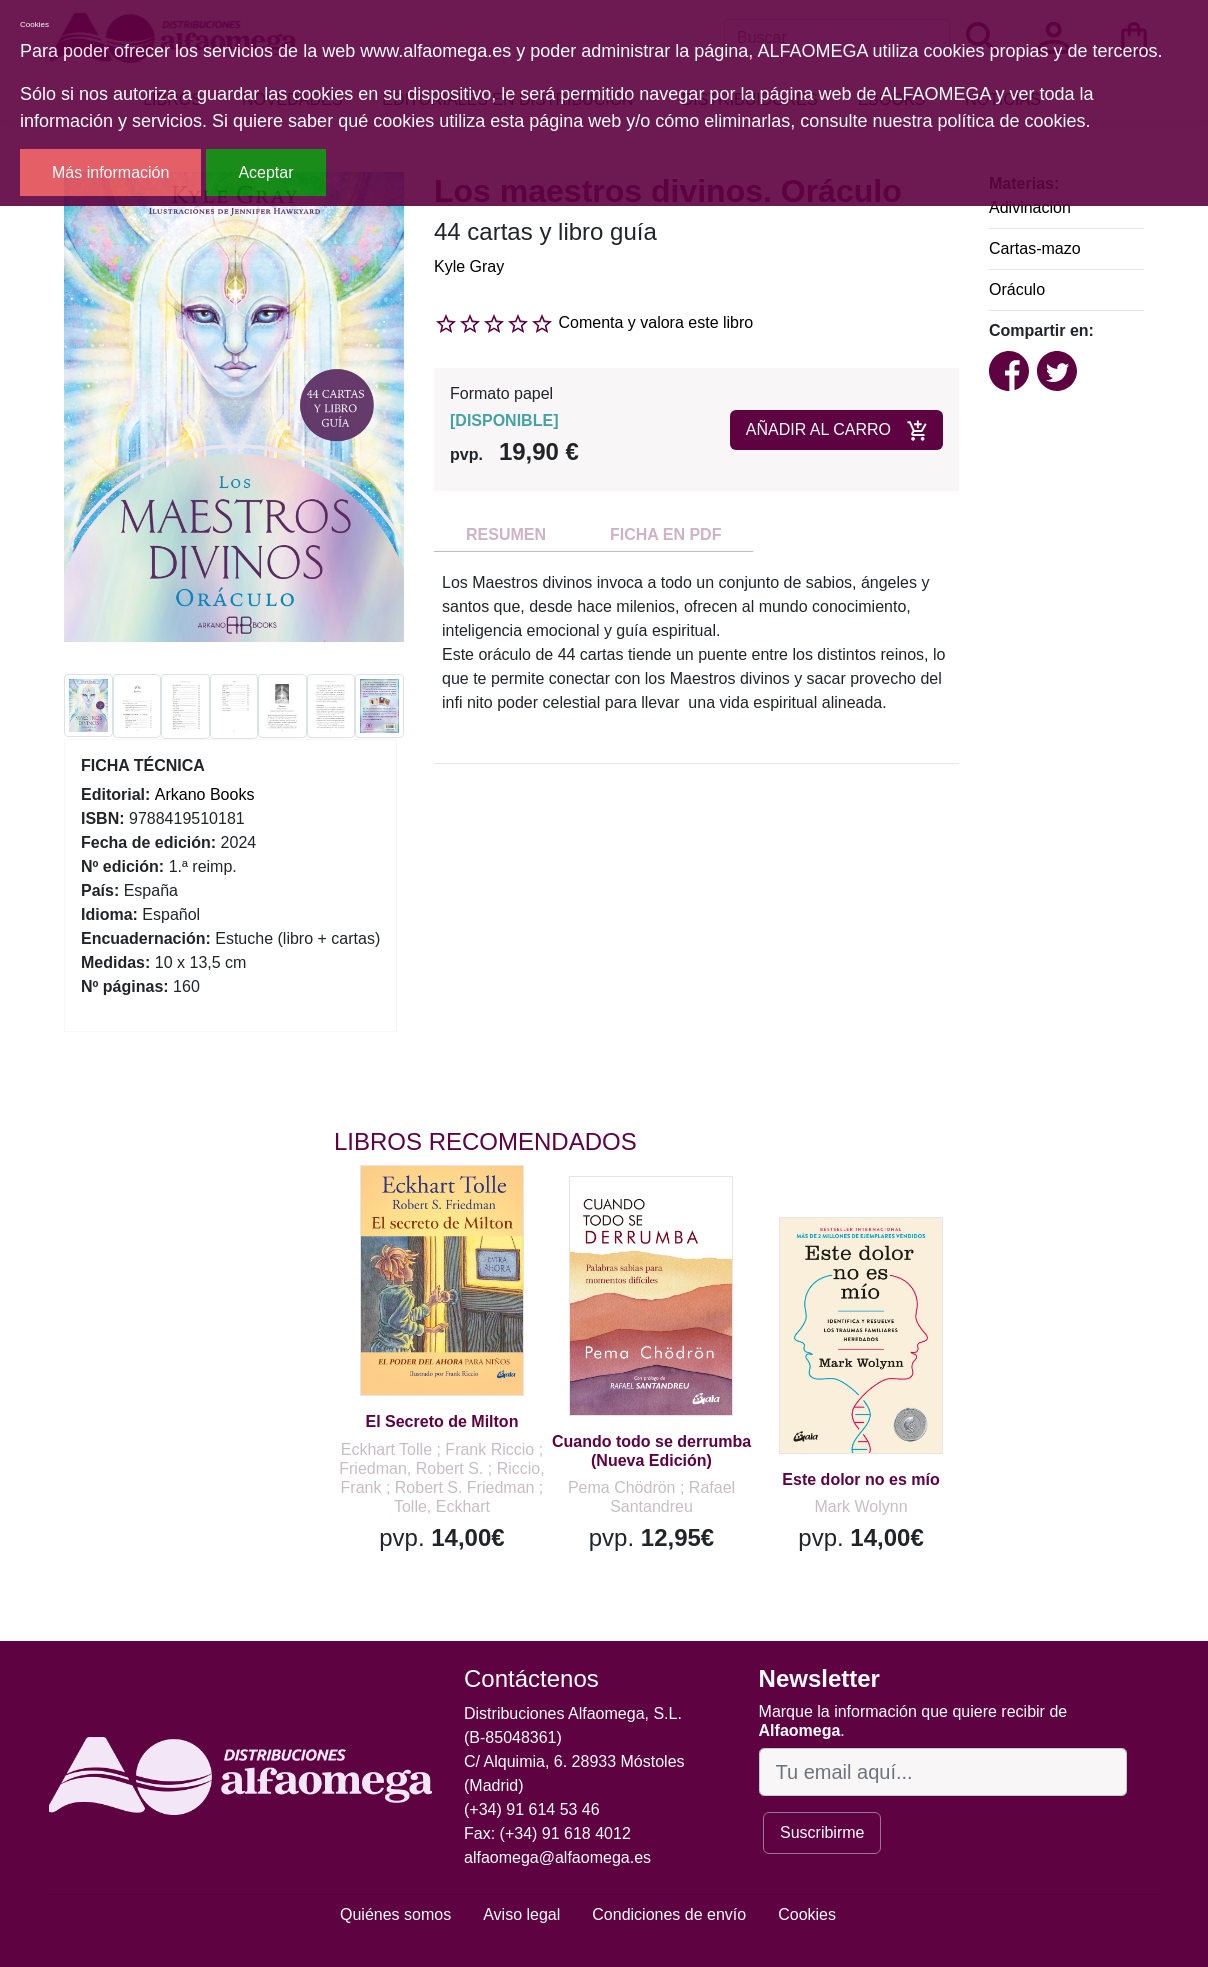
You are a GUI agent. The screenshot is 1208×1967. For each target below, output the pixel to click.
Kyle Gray (469, 266)
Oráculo (1017, 289)
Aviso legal (521, 1914)
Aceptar (265, 172)
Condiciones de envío (669, 1914)
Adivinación (1030, 207)
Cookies (807, 1914)
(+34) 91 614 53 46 (532, 1809)
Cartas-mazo (1035, 248)
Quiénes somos (395, 1914)
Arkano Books (205, 794)
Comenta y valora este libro (655, 322)
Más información (110, 172)
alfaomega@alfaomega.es (557, 1857)
